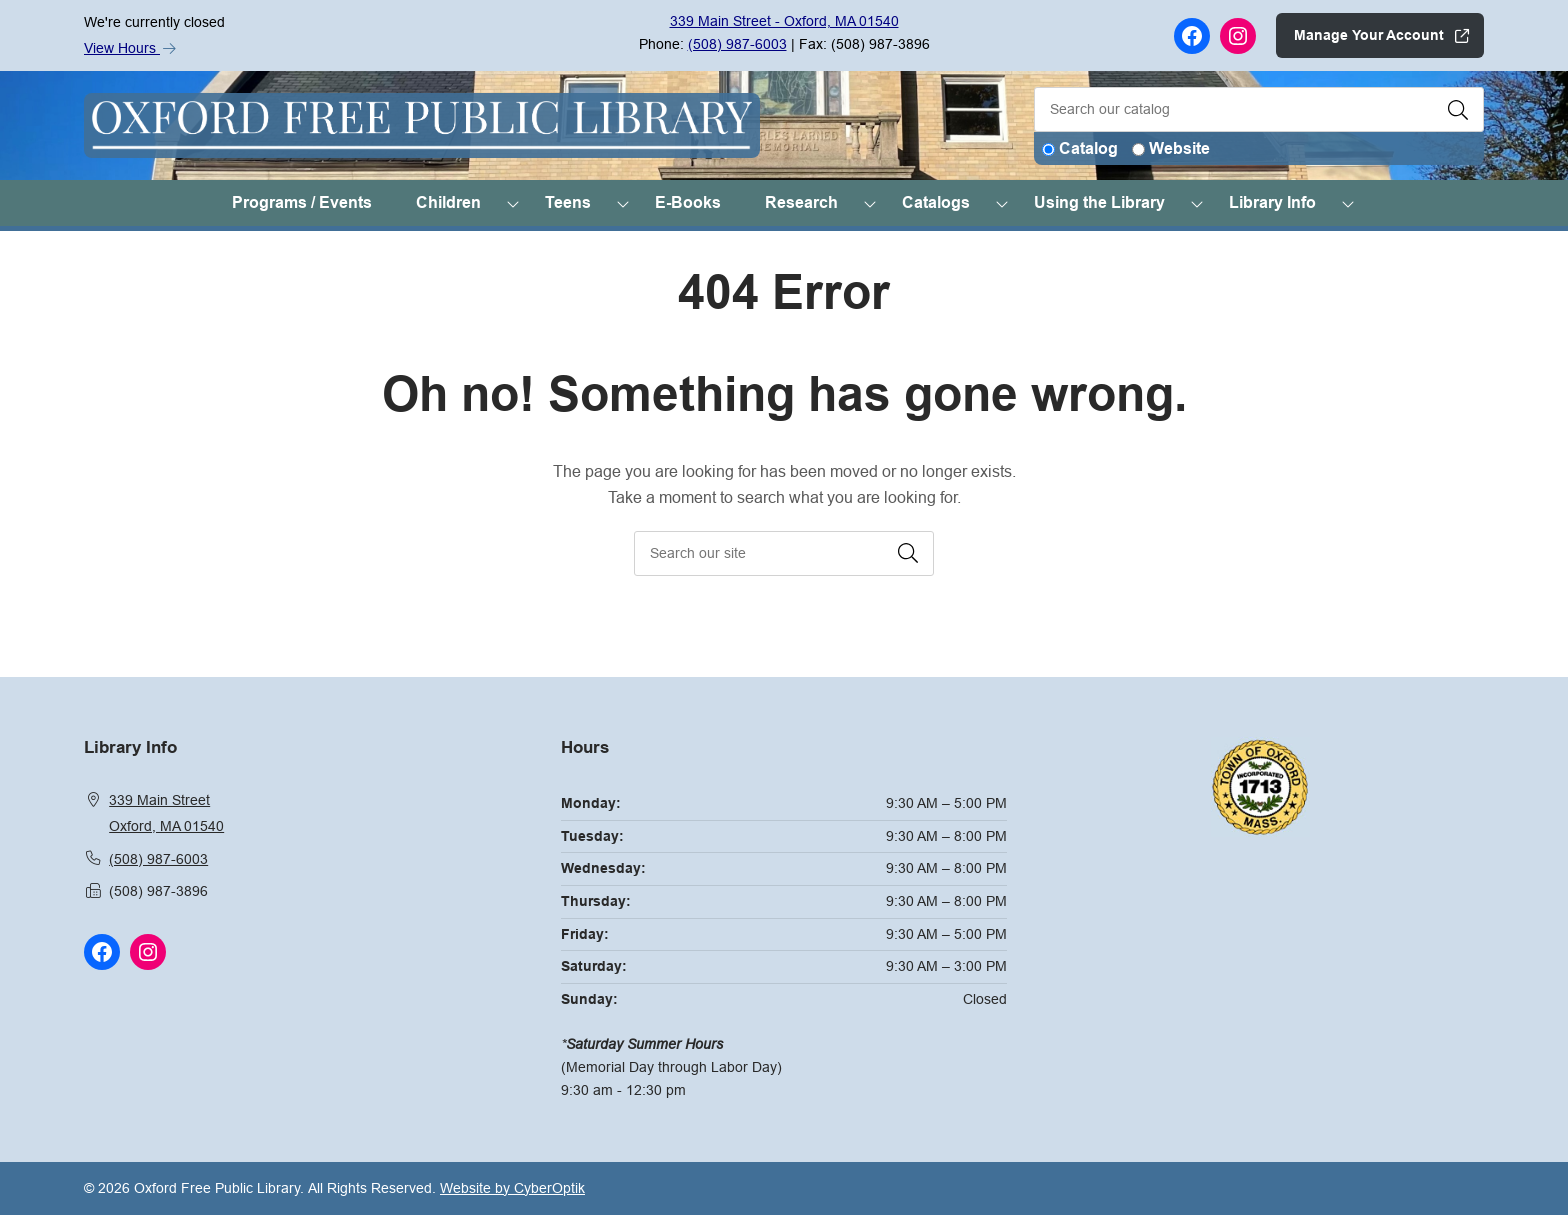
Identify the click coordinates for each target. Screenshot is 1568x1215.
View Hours (130, 48)
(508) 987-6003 (737, 44)
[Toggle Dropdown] (513, 203)
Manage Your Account (1369, 35)
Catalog (1088, 148)
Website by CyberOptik (512, 1188)
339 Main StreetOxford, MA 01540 (166, 813)
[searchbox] (784, 553)
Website (1179, 148)
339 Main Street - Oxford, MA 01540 (784, 21)
